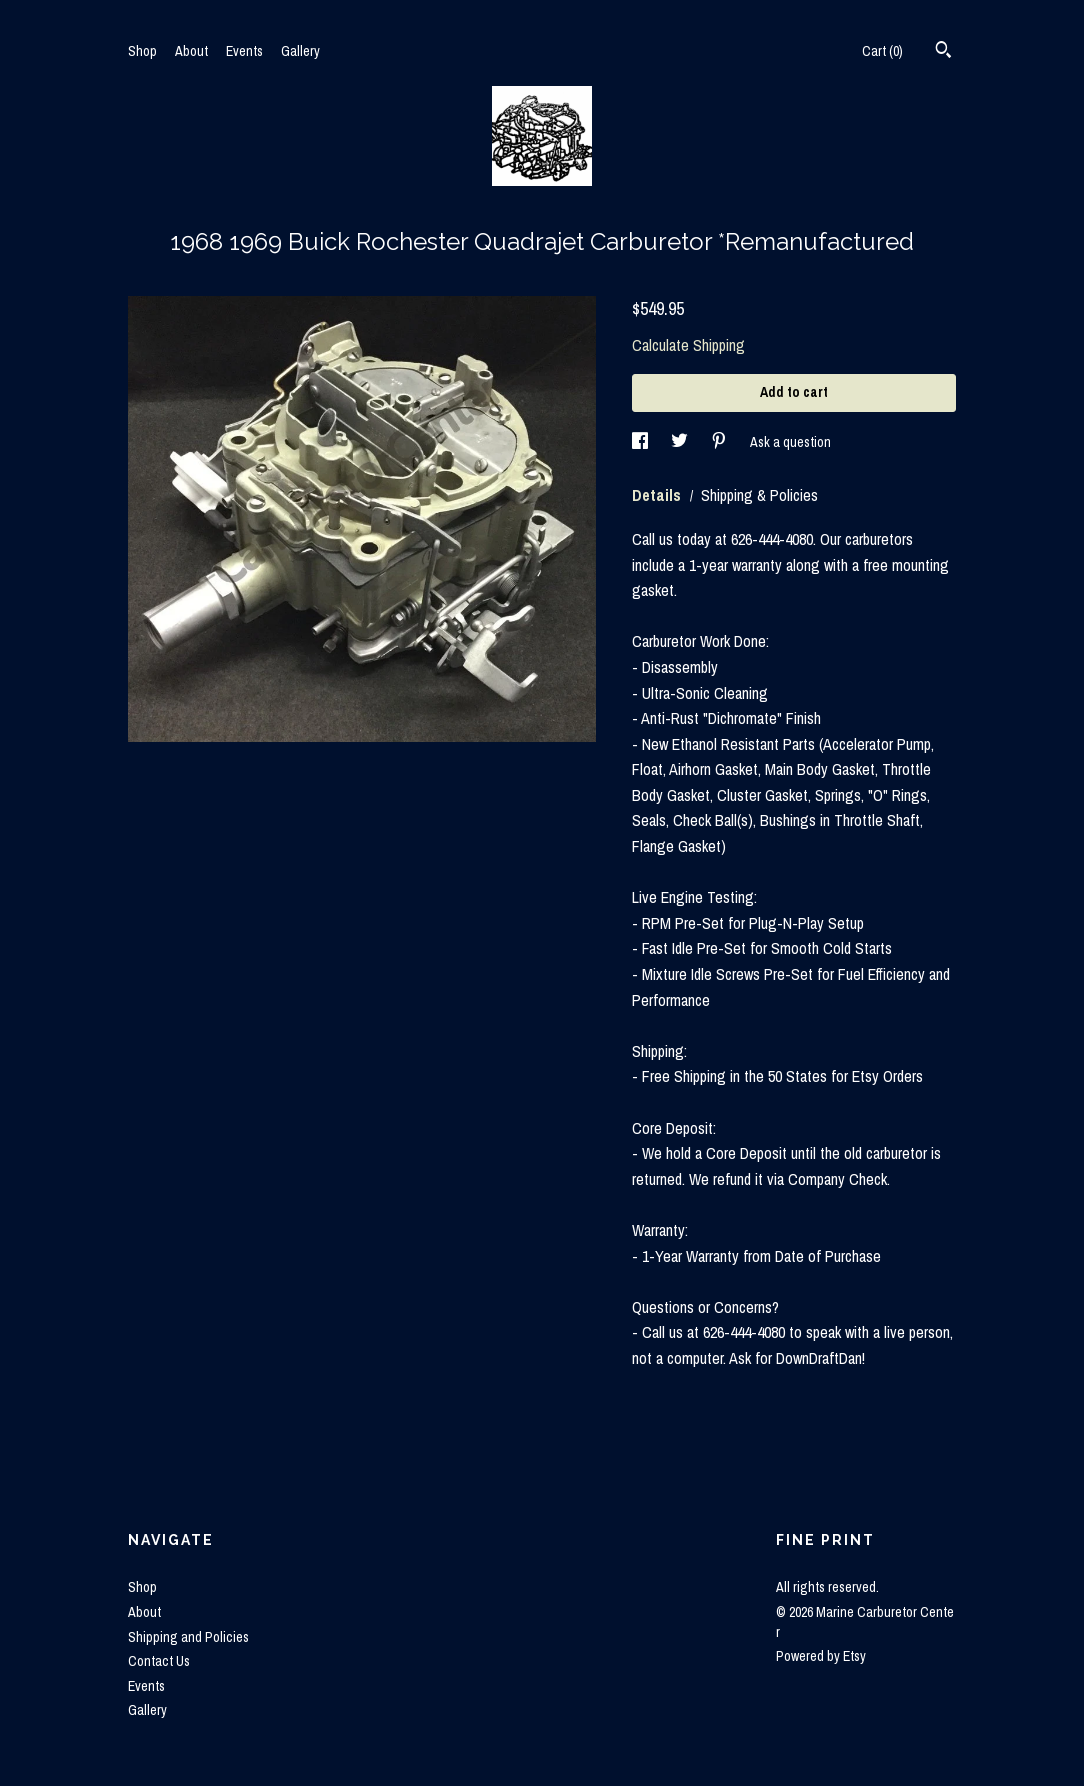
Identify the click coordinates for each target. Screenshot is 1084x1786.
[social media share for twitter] (681, 442)
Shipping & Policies (759, 495)
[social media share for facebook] (641, 442)
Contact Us (159, 1661)
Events (244, 51)
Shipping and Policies (188, 1637)
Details (658, 495)
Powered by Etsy (821, 1656)
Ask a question (790, 442)
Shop (142, 51)
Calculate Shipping (688, 345)
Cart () (882, 51)
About (191, 51)
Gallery (300, 51)
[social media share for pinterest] (720, 442)
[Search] (943, 52)
